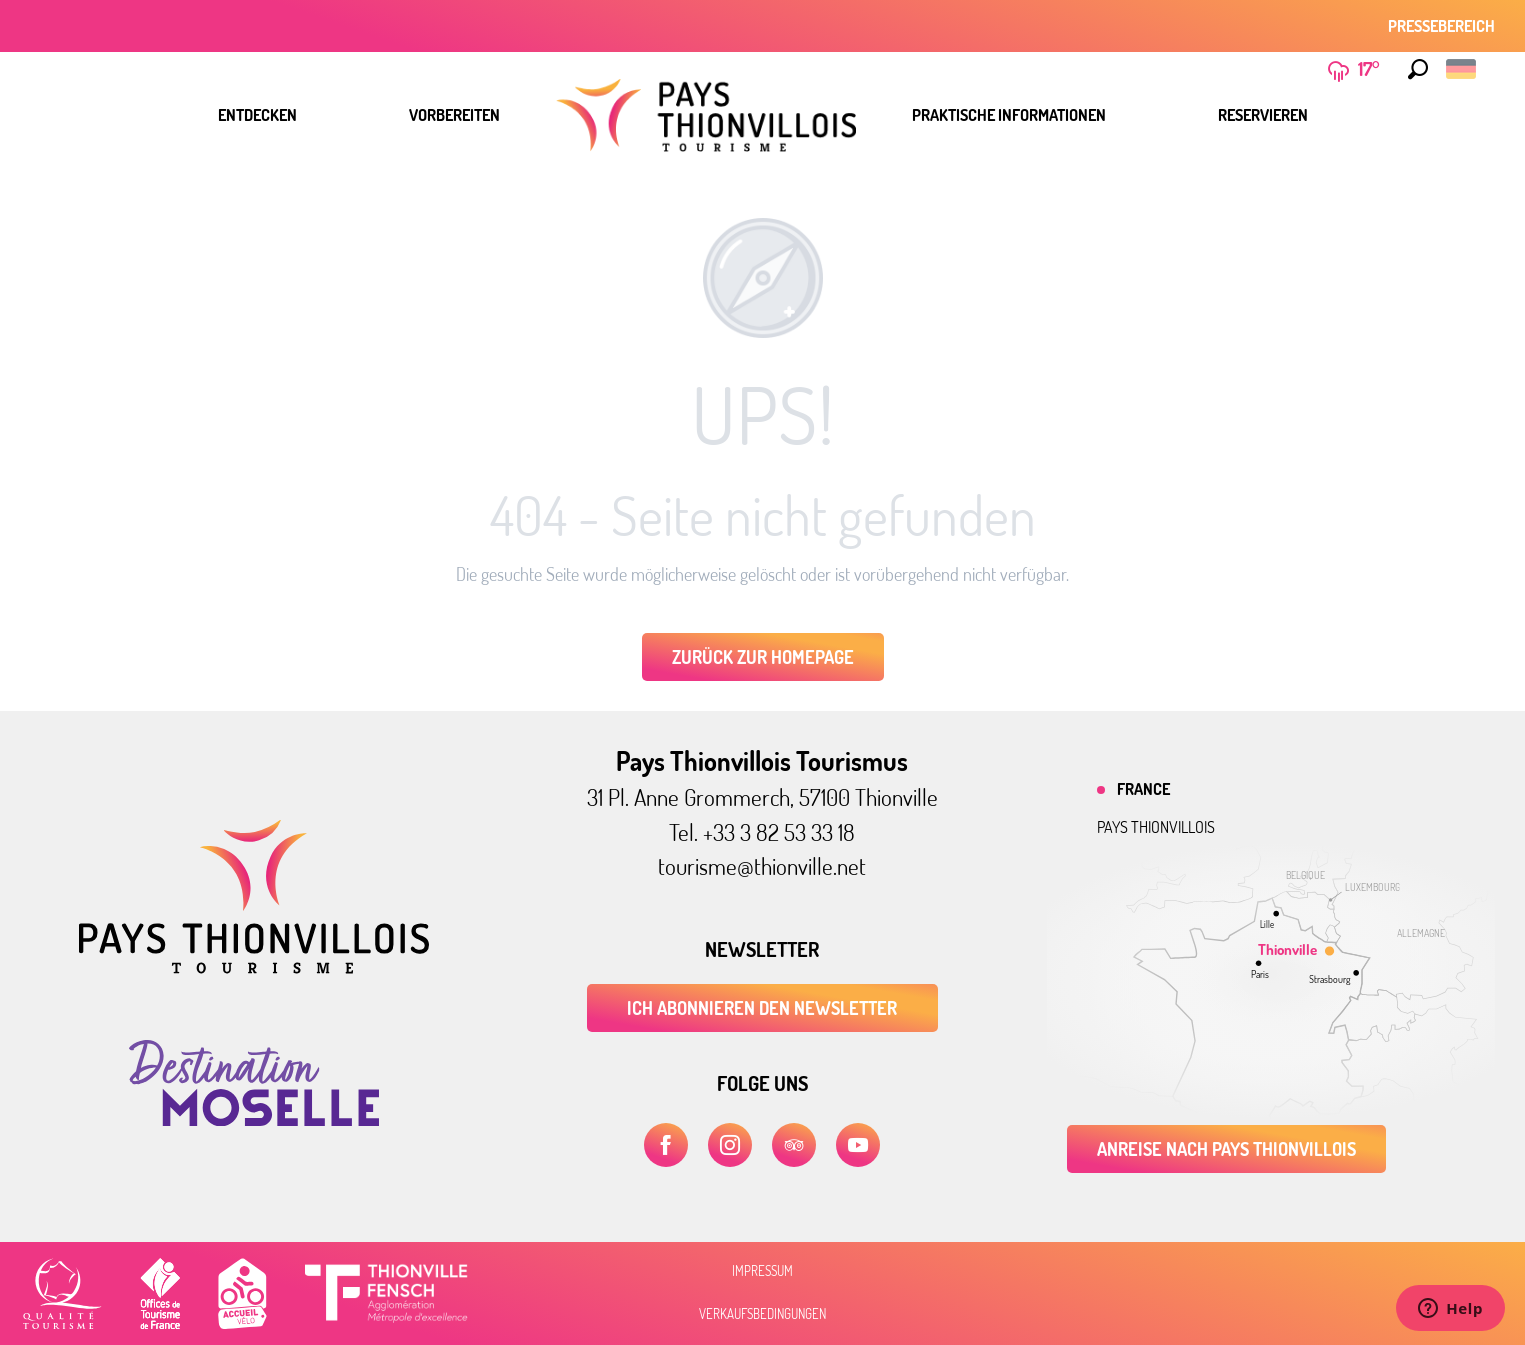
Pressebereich (1441, 26)
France (1143, 789)
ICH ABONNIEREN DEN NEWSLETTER (762, 1008)
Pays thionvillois (1156, 827)
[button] (1418, 69)
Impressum (762, 1271)
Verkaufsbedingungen (762, 1314)
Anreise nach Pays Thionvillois (1226, 1149)
